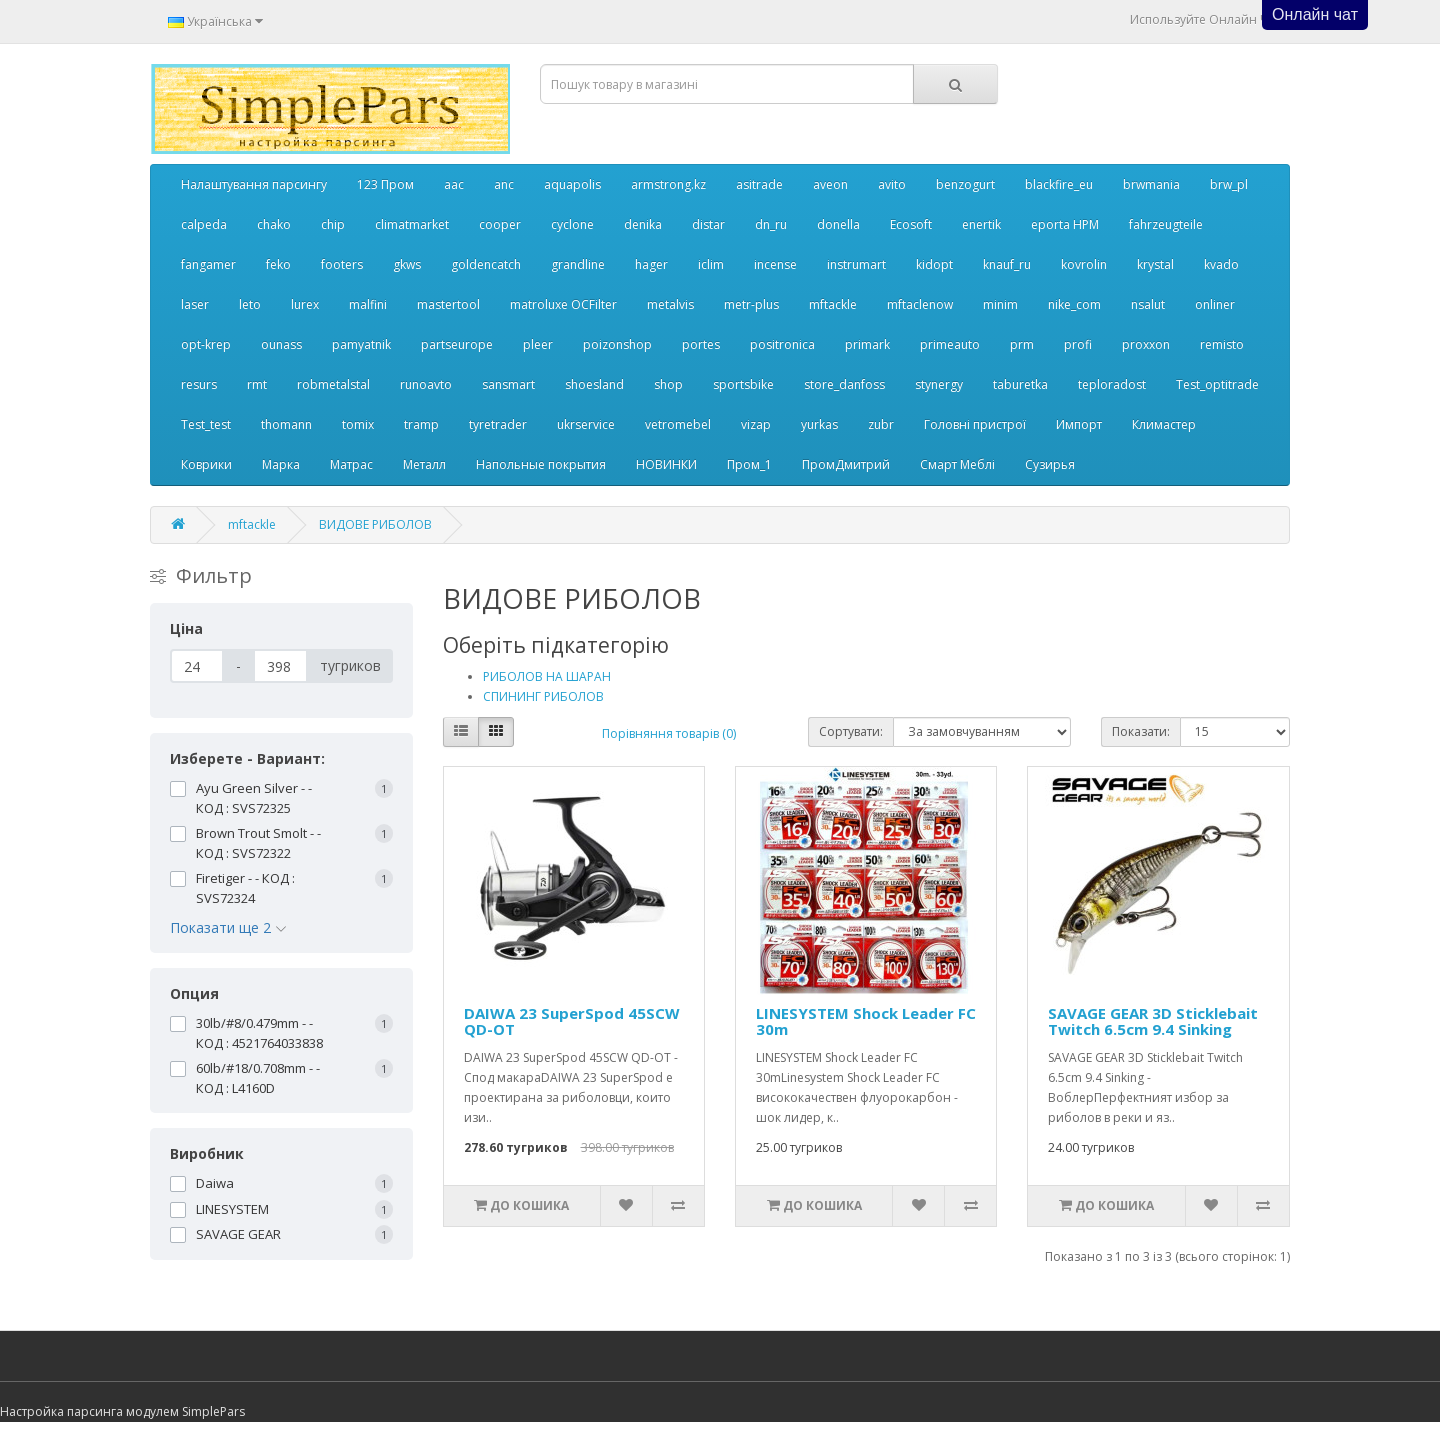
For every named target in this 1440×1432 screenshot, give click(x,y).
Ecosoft (911, 224)
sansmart (508, 384)
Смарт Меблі (957, 464)
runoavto (426, 384)
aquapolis (572, 184)
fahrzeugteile (1166, 224)
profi (1078, 344)
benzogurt (965, 184)
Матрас (351, 464)
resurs (199, 384)
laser (195, 304)
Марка (281, 464)
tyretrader (498, 424)
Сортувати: (851, 731)
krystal (1155, 264)
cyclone (572, 224)
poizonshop (617, 344)
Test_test (206, 424)
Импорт (1079, 424)
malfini (368, 304)
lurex (305, 304)
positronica (782, 344)
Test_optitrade (1217, 384)
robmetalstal (333, 384)
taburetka (1020, 384)
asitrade (759, 184)
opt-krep (206, 344)
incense (775, 264)
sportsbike (743, 384)
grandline (578, 264)
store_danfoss (844, 384)
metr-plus (751, 304)
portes (701, 344)
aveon (830, 184)
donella (838, 224)
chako (274, 224)
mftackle (833, 304)
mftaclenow (920, 304)
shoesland (594, 384)
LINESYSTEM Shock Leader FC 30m (866, 1021)
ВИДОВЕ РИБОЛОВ (375, 524)
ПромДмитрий (846, 464)
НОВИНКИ (666, 464)
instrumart (856, 264)
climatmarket (412, 224)
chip (333, 224)
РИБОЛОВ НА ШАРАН (547, 676)
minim (1000, 304)
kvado (1221, 264)
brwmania (1151, 184)
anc (504, 184)
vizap (756, 424)
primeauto (950, 344)
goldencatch (486, 264)
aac (454, 184)
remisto (1222, 344)
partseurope (457, 344)
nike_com (1074, 304)
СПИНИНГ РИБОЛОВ (543, 696)
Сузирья (1050, 464)
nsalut (1148, 304)
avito (892, 184)
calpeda (204, 224)
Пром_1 (749, 464)
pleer (538, 344)
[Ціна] (197, 666)
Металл (424, 464)
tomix (358, 424)
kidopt (934, 264)
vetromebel (678, 424)
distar (708, 224)
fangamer (208, 264)
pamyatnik (361, 344)
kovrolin (1084, 264)
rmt (257, 384)
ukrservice (586, 424)
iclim (711, 264)
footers (342, 264)
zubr (881, 424)
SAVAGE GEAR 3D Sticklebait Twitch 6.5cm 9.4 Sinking (1153, 1021)
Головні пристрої (975, 424)
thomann (286, 424)
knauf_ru (1007, 264)
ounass (281, 344)
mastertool (448, 304)
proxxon (1146, 344)
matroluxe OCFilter (563, 304)
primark (867, 344)
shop (668, 384)
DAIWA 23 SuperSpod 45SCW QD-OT (572, 1021)
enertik (981, 224)
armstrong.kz (668, 184)
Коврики (206, 464)
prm (1022, 344)
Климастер (1164, 424)
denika (643, 224)
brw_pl (1229, 184)
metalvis (670, 304)
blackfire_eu (1059, 184)
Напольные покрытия (541, 464)
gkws (407, 264)
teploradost (1112, 384)
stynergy (939, 384)
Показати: (1141, 731)
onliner (1215, 304)
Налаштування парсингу (254, 184)
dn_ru (771, 224)
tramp (421, 424)
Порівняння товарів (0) (669, 733)
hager (651, 264)
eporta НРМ (1065, 224)
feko (278, 264)
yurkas (819, 424)
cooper (500, 224)
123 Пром (385, 184)
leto (250, 304)
